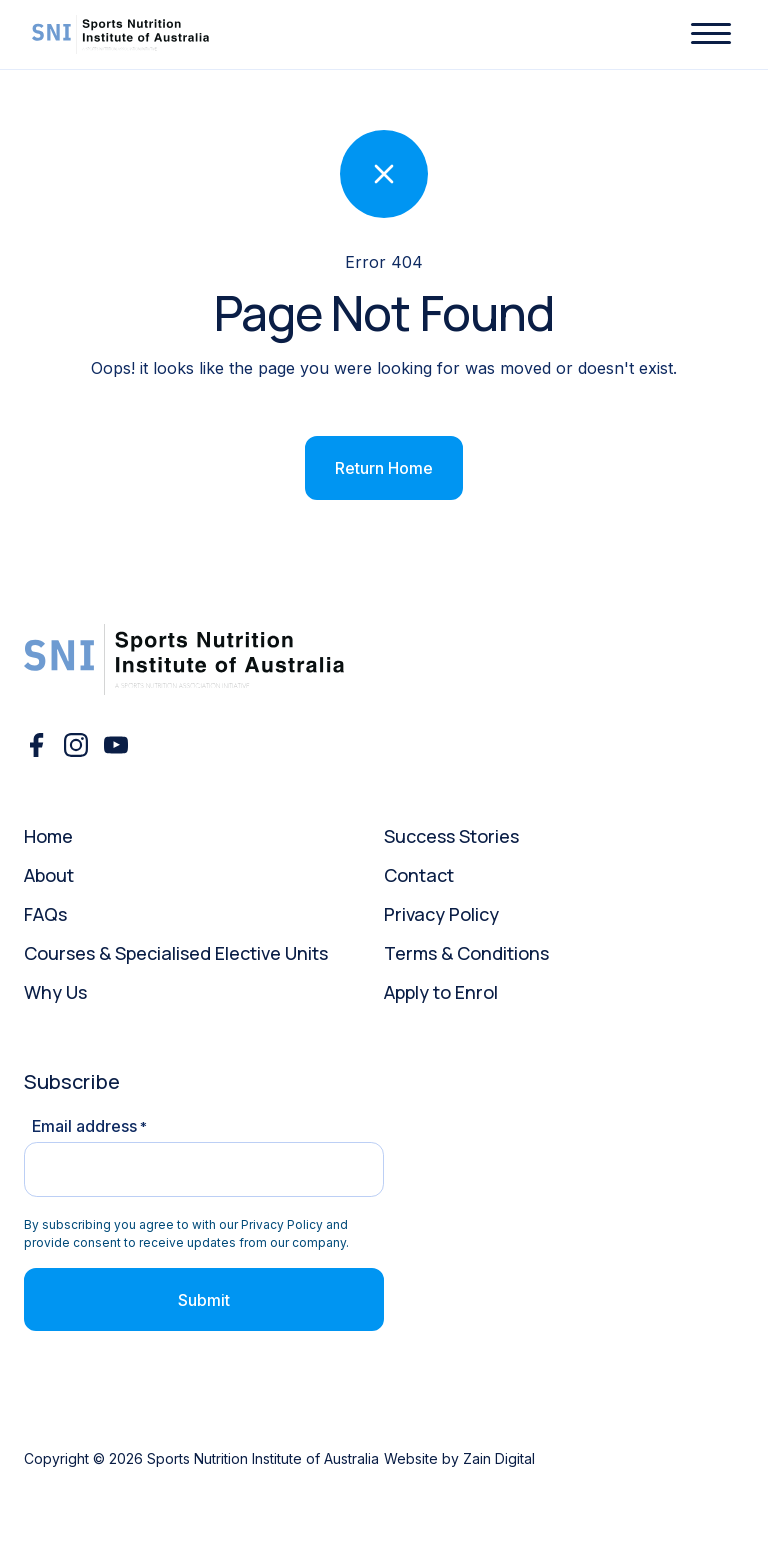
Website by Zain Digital (459, 1458)
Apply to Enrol (441, 992)
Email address (89, 1126)
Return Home (384, 468)
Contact (419, 875)
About (49, 875)
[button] (711, 34)
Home (48, 836)
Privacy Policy (441, 914)
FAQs (45, 914)
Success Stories (451, 836)
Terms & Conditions (466, 953)
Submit (204, 1300)
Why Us (55, 992)
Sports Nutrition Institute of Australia (263, 1458)
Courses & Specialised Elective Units (176, 953)
